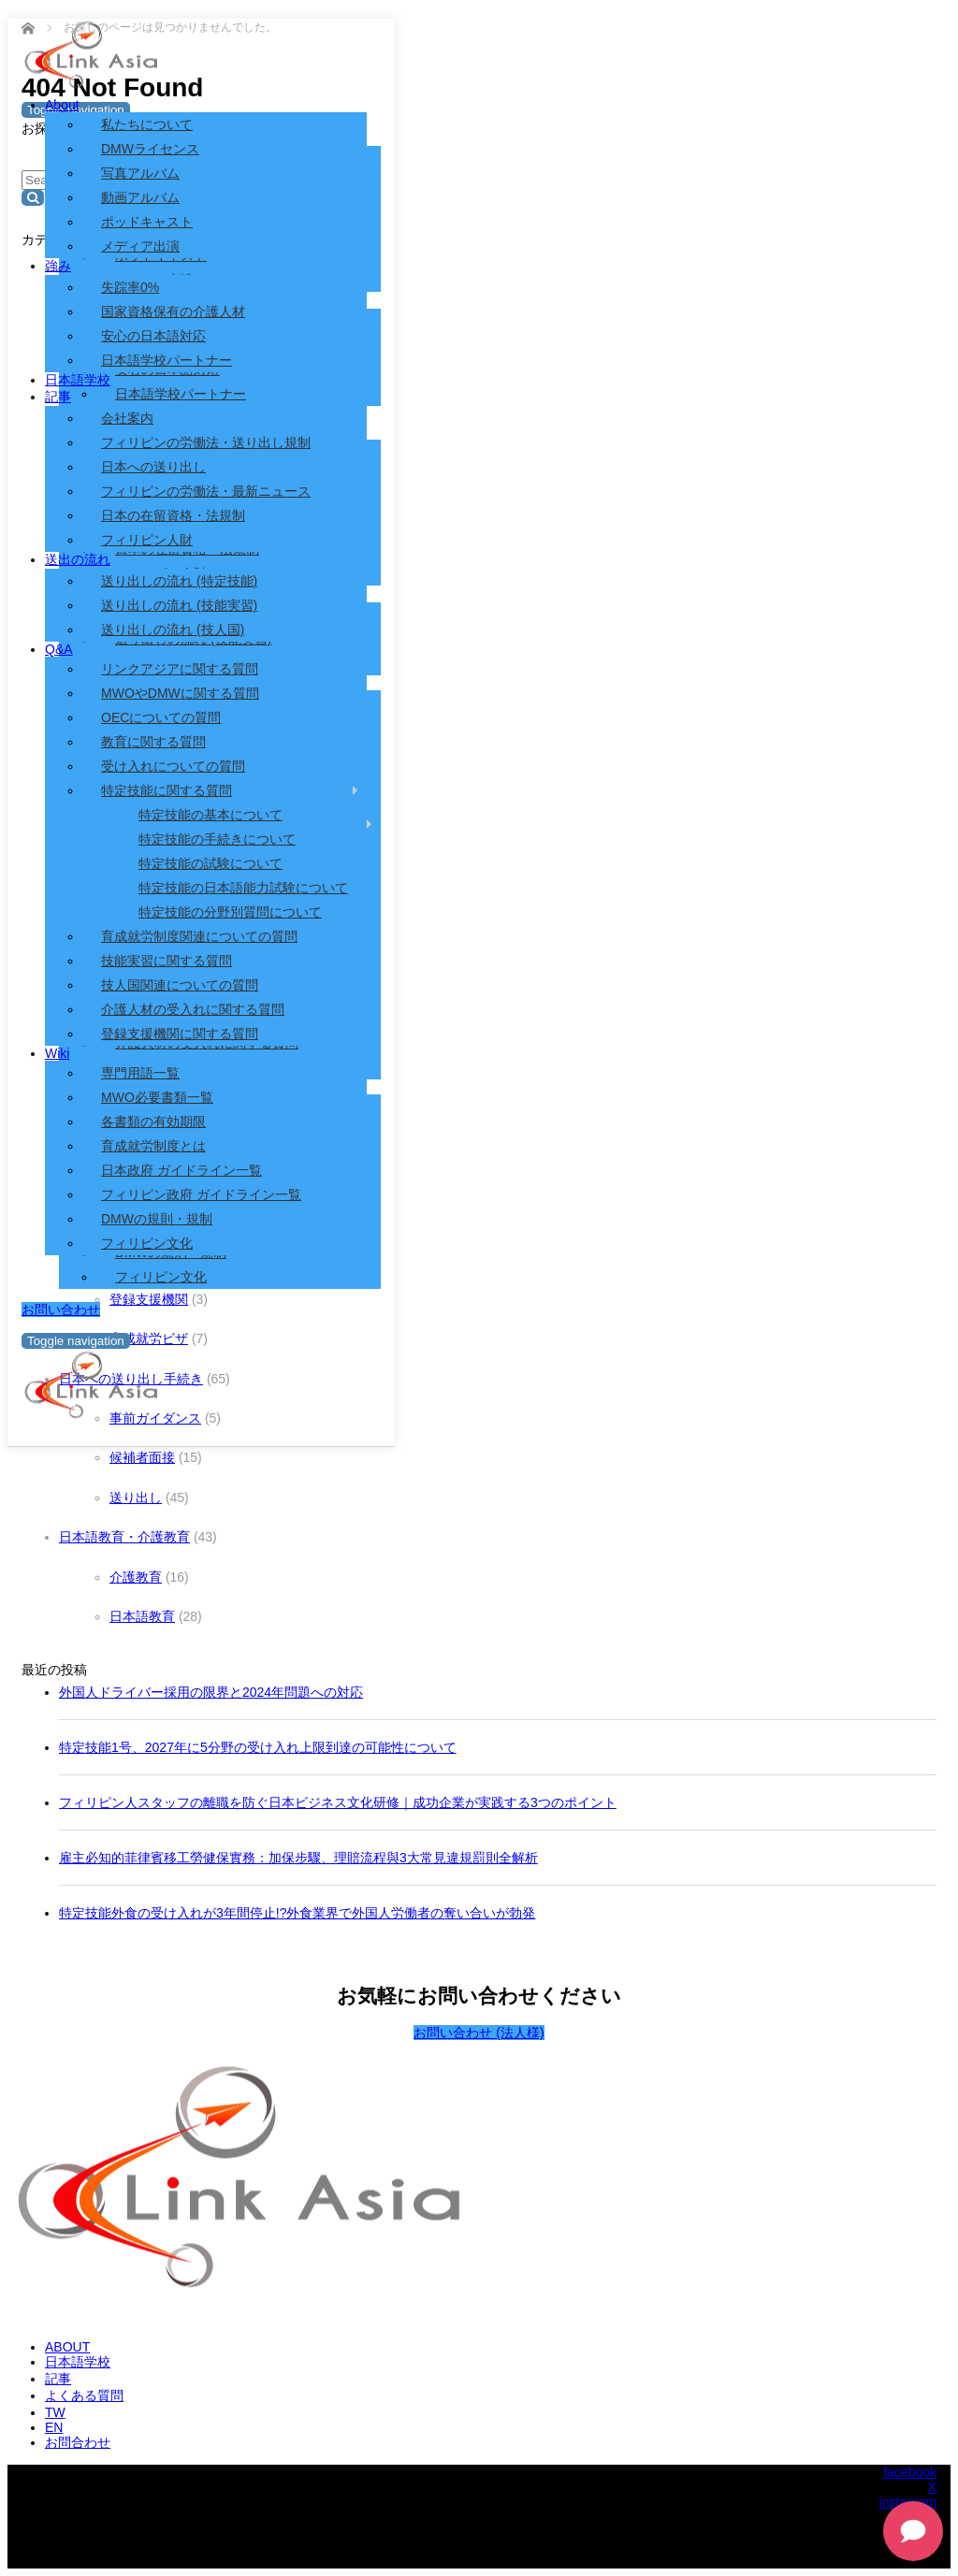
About (62, 104)
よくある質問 (84, 2395)
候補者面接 (142, 1457)
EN (54, 2427)
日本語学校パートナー (166, 360)
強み (58, 265)
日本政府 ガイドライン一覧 (181, 1170)
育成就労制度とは (153, 1145)
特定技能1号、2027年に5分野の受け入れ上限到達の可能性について (258, 1747)
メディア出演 (140, 246)
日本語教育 (142, 1616)
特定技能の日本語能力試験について (243, 887)
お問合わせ (77, 2442)
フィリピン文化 (161, 1276)
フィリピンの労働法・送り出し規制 (206, 442)
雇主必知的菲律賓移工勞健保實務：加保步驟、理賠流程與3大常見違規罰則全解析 (298, 1857)
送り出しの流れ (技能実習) (179, 605)
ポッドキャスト (147, 221)
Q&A (59, 649)
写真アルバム (140, 173)
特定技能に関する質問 (166, 790)
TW (55, 2412)
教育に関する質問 (153, 741)
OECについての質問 (161, 717)
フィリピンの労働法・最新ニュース (206, 491)
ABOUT (67, 2346)
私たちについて (147, 124)
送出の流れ (77, 559)
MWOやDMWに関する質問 (180, 693)
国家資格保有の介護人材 (173, 311)
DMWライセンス (150, 148)
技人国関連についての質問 (179, 984)
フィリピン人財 (147, 539)
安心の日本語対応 (153, 335)
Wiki (57, 1053)
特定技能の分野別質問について (230, 911)
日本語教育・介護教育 (124, 1536)
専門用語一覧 (140, 1072)
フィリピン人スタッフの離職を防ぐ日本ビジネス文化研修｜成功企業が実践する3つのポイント (338, 1802)
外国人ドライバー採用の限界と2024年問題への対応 (211, 1692)
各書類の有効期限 (153, 1121)
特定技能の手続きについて (217, 839)
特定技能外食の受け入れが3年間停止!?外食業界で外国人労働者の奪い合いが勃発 (297, 1912)
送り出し (135, 1497)
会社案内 (127, 418)
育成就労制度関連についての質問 (199, 936)
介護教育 (135, 1577)
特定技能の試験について (210, 863)
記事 (58, 396)
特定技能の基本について (210, 814)
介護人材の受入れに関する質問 (192, 1009)
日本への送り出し (153, 466)
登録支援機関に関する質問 (179, 1033)
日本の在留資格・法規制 (173, 515)
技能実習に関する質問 (166, 960)
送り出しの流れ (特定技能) (179, 580)
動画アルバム (140, 197)
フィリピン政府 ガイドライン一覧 (201, 1194)
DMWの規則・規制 (156, 1218)
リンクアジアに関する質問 (179, 668)
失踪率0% (130, 287)
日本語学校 (77, 379)
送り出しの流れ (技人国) (172, 629)
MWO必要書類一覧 (157, 1097)
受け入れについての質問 (173, 766)
